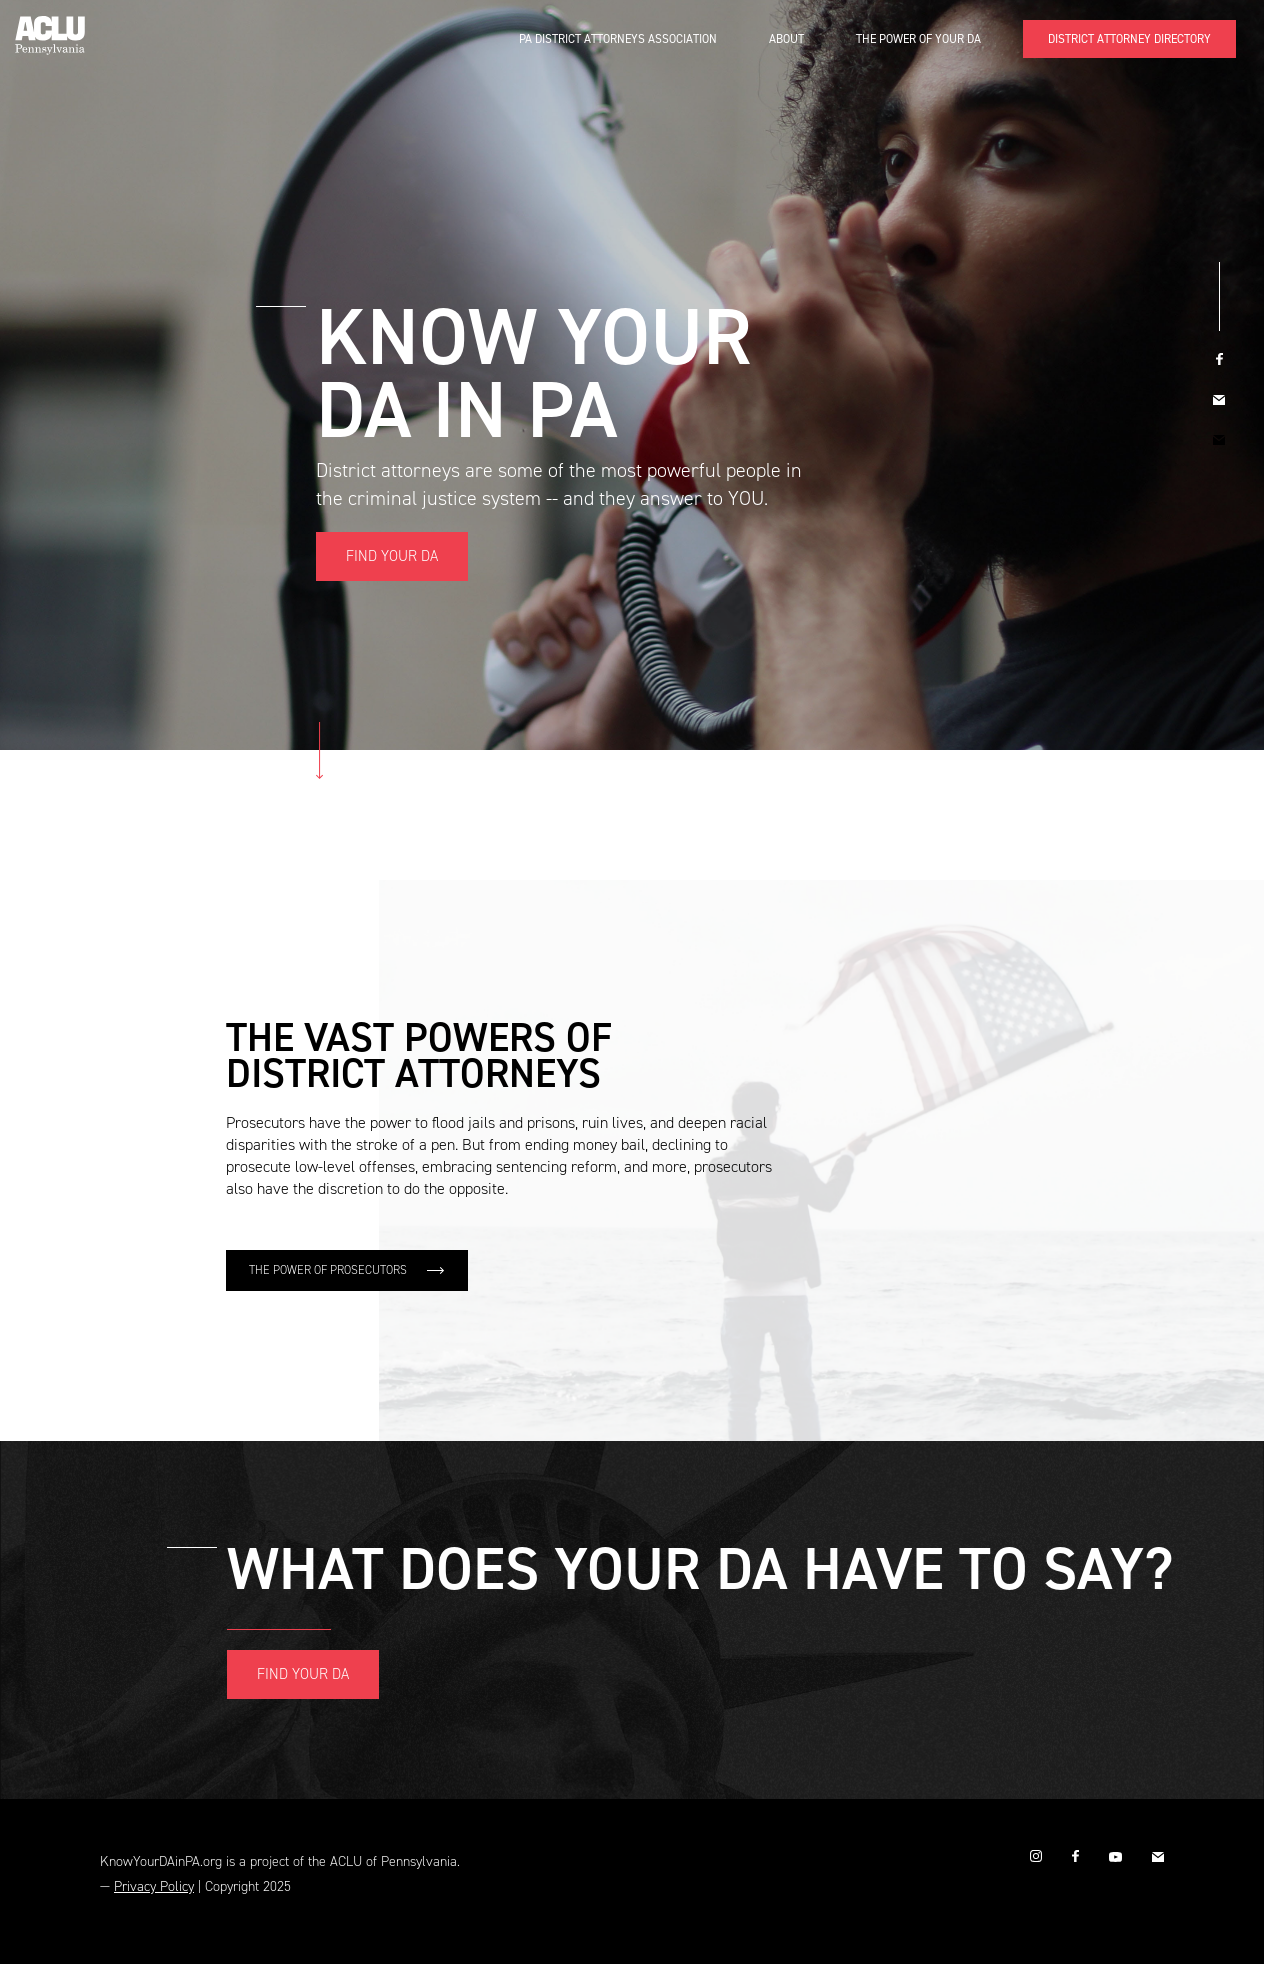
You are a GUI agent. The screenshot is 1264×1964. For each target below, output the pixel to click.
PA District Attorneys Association (618, 39)
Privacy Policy (154, 1886)
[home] (50, 27)
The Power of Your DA (918, 39)
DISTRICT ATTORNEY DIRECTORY (1129, 39)
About (786, 39)
